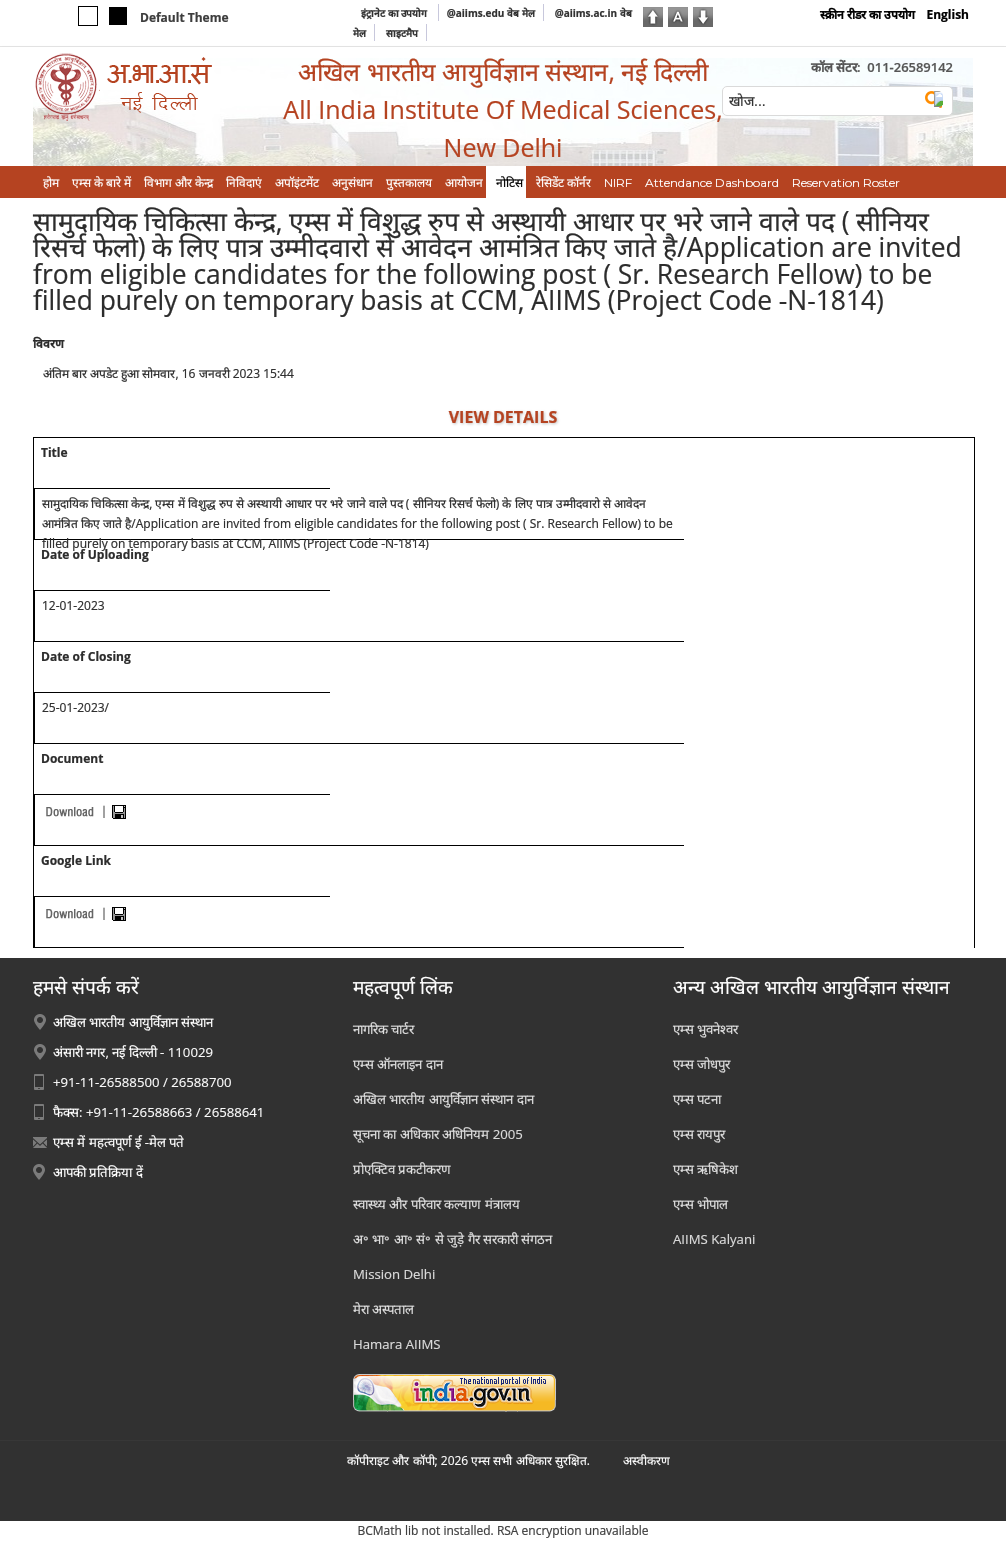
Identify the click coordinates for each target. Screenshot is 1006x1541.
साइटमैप (402, 33)
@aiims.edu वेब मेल (491, 13)
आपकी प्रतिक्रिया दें (98, 1172)
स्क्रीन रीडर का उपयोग (867, 14)
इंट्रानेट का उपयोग (395, 13)
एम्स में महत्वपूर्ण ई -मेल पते (118, 1142)
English (947, 14)
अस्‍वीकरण (646, 1460)
